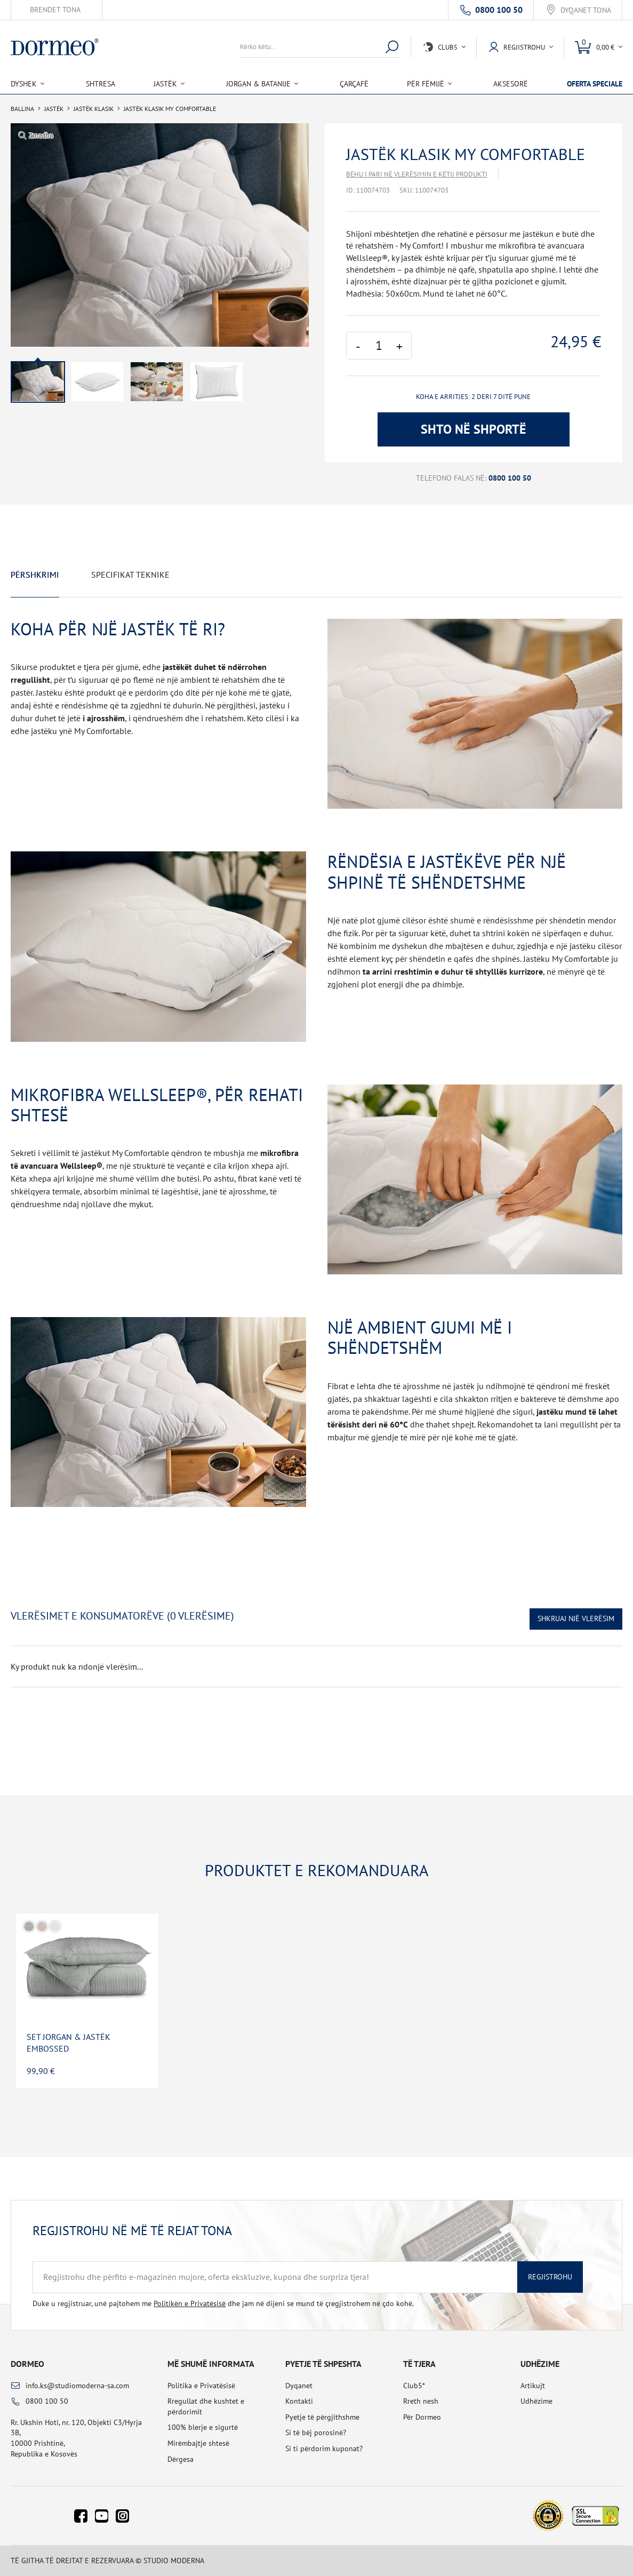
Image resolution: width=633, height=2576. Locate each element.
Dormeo (27, 2363)
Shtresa (100, 84)
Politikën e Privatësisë (190, 2303)
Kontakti (299, 2401)
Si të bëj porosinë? (315, 2432)
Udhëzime (536, 2401)
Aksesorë (510, 84)
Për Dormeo (422, 2417)
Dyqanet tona (585, 10)
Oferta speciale (594, 84)
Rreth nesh (420, 2401)
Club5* (414, 2385)
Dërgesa (180, 2459)
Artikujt (532, 2385)
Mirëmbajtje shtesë (198, 2443)
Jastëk (53, 109)
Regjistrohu (550, 2277)
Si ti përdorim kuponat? (324, 2448)
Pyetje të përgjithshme (322, 2417)
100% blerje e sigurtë (202, 2427)
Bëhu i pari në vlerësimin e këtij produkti (416, 174)
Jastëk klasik (94, 109)
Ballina (22, 109)
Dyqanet (299, 2385)
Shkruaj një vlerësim (576, 1618)
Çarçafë (354, 84)
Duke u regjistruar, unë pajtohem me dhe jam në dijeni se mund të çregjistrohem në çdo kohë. (223, 2303)
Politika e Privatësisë (201, 2385)
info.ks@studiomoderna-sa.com (77, 2385)
